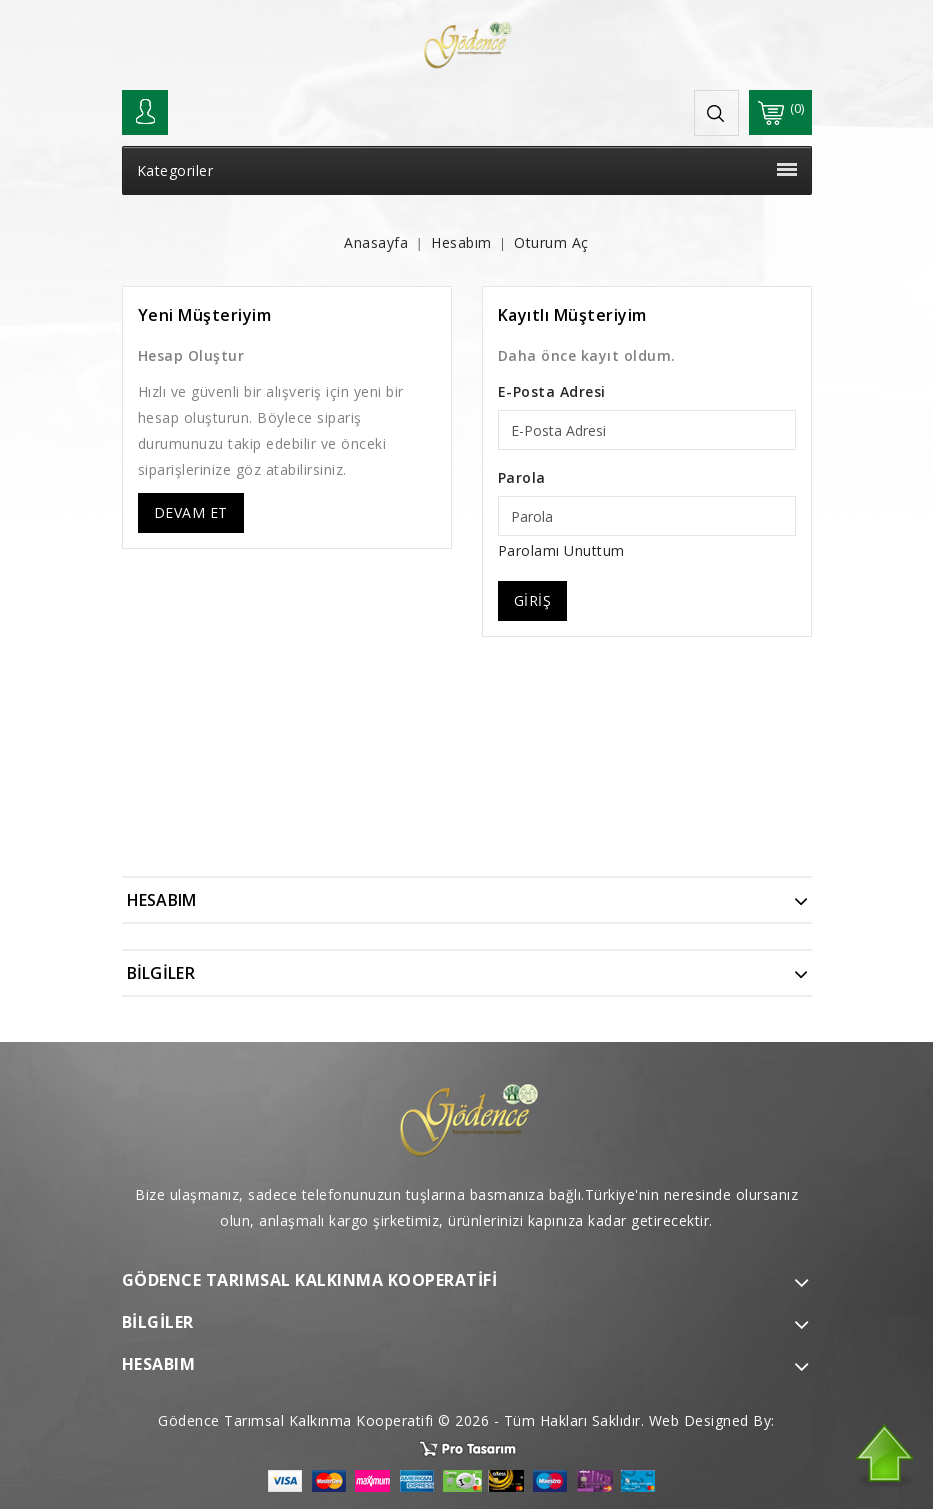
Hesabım (461, 242)
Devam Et (191, 512)
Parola (522, 477)
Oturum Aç (551, 242)
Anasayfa (376, 242)
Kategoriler (467, 170)
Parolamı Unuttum (561, 550)
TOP (883, 1456)
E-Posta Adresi (552, 391)
